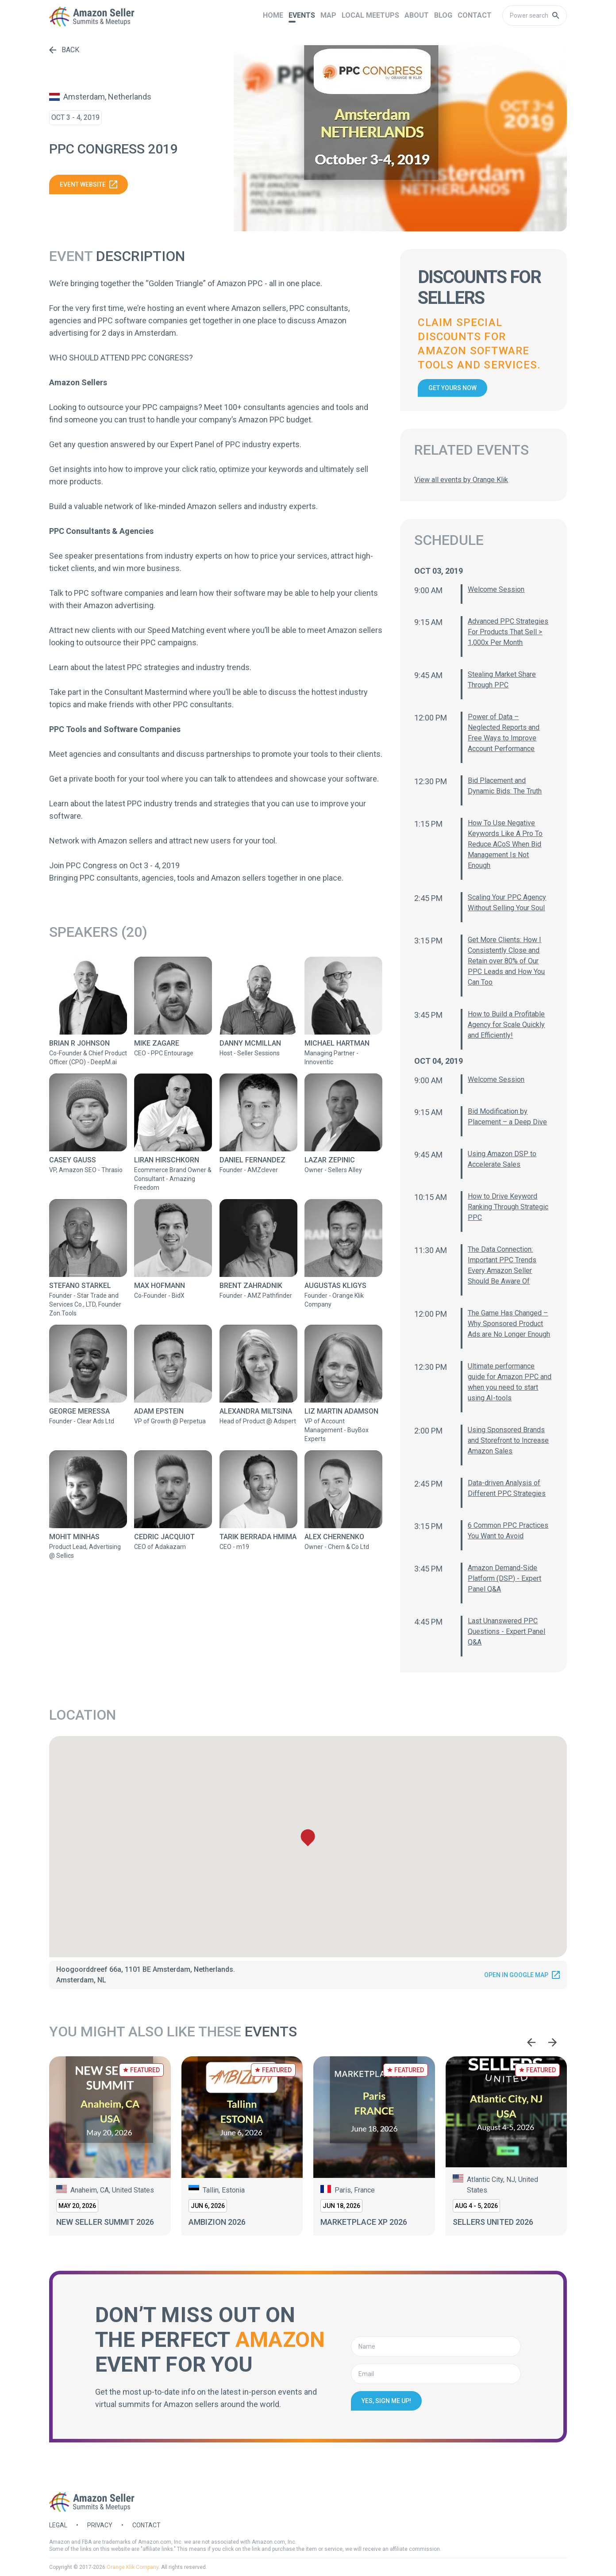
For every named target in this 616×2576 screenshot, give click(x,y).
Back (64, 50)
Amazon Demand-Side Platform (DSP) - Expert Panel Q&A (504, 1578)
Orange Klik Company (132, 2567)
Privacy (99, 2525)
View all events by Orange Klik (461, 479)
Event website (88, 184)
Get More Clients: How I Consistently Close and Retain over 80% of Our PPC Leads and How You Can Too (506, 960)
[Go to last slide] (531, 2042)
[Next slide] (553, 2042)
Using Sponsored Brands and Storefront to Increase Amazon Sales (508, 1440)
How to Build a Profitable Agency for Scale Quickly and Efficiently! (506, 1024)
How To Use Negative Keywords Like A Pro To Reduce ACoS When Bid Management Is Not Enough (505, 844)
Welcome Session (496, 589)
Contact (146, 2525)
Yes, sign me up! (386, 2400)
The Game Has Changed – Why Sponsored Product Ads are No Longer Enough (509, 1323)
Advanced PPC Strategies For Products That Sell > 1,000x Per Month (508, 632)
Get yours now (452, 387)
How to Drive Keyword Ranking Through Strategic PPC (508, 1207)
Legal (58, 2525)
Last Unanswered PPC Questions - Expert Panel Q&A (506, 1631)
